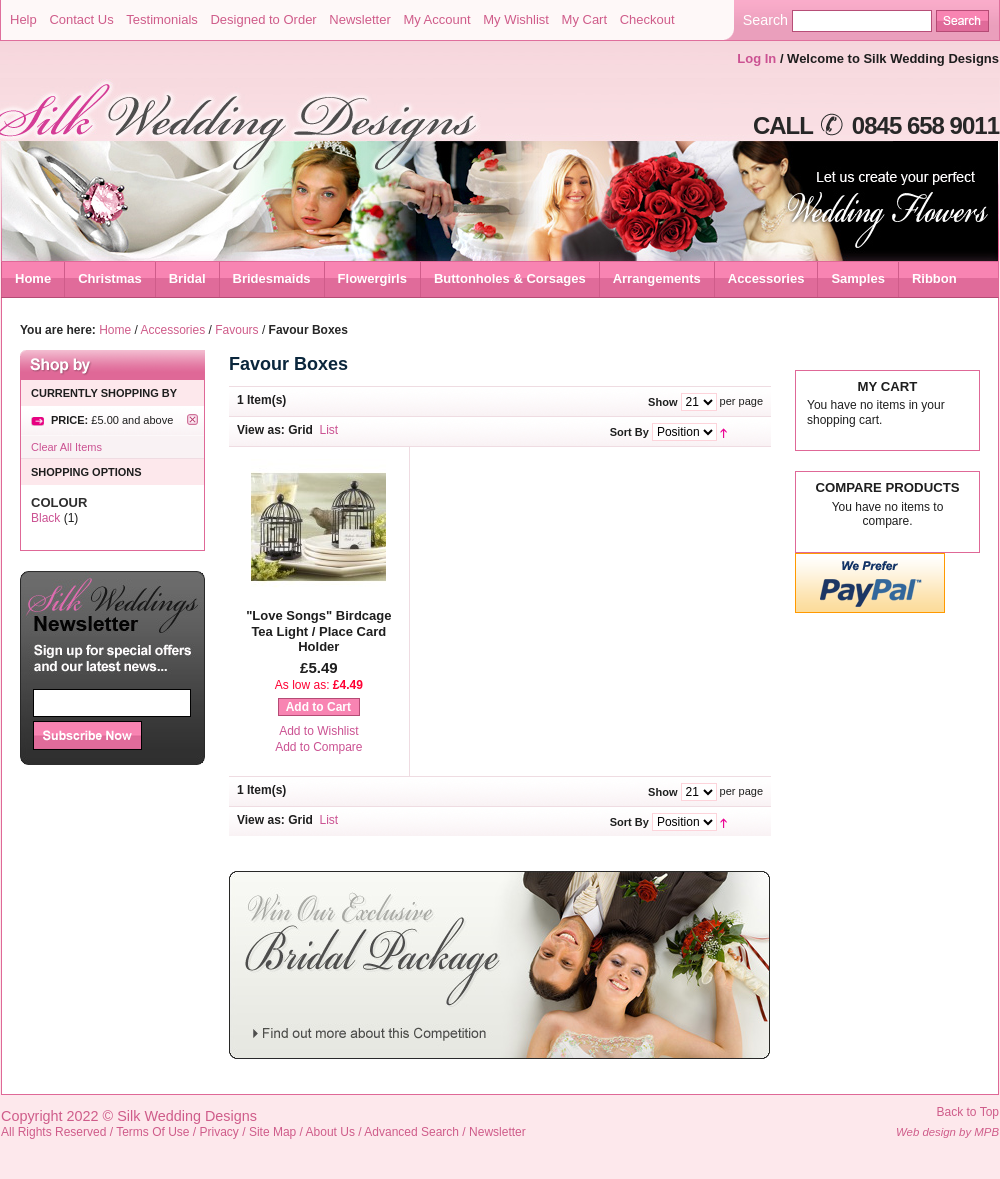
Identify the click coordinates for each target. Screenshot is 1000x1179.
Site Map (272, 1132)
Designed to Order (263, 19)
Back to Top (968, 1112)
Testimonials (162, 19)
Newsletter (359, 19)
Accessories (173, 330)
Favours (236, 330)
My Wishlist (516, 19)
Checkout (647, 19)
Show (662, 402)
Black (45, 518)
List (329, 430)
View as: (261, 430)
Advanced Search (411, 1132)
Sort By (629, 432)
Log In (756, 58)
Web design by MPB (947, 1132)
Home (33, 278)
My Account (436, 19)
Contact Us (81, 19)
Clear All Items (66, 447)
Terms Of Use (152, 1132)
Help (23, 19)
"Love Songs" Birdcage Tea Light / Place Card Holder (318, 631)
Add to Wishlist (318, 731)
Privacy (219, 1132)
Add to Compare (318, 747)
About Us (330, 1132)
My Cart (585, 19)
